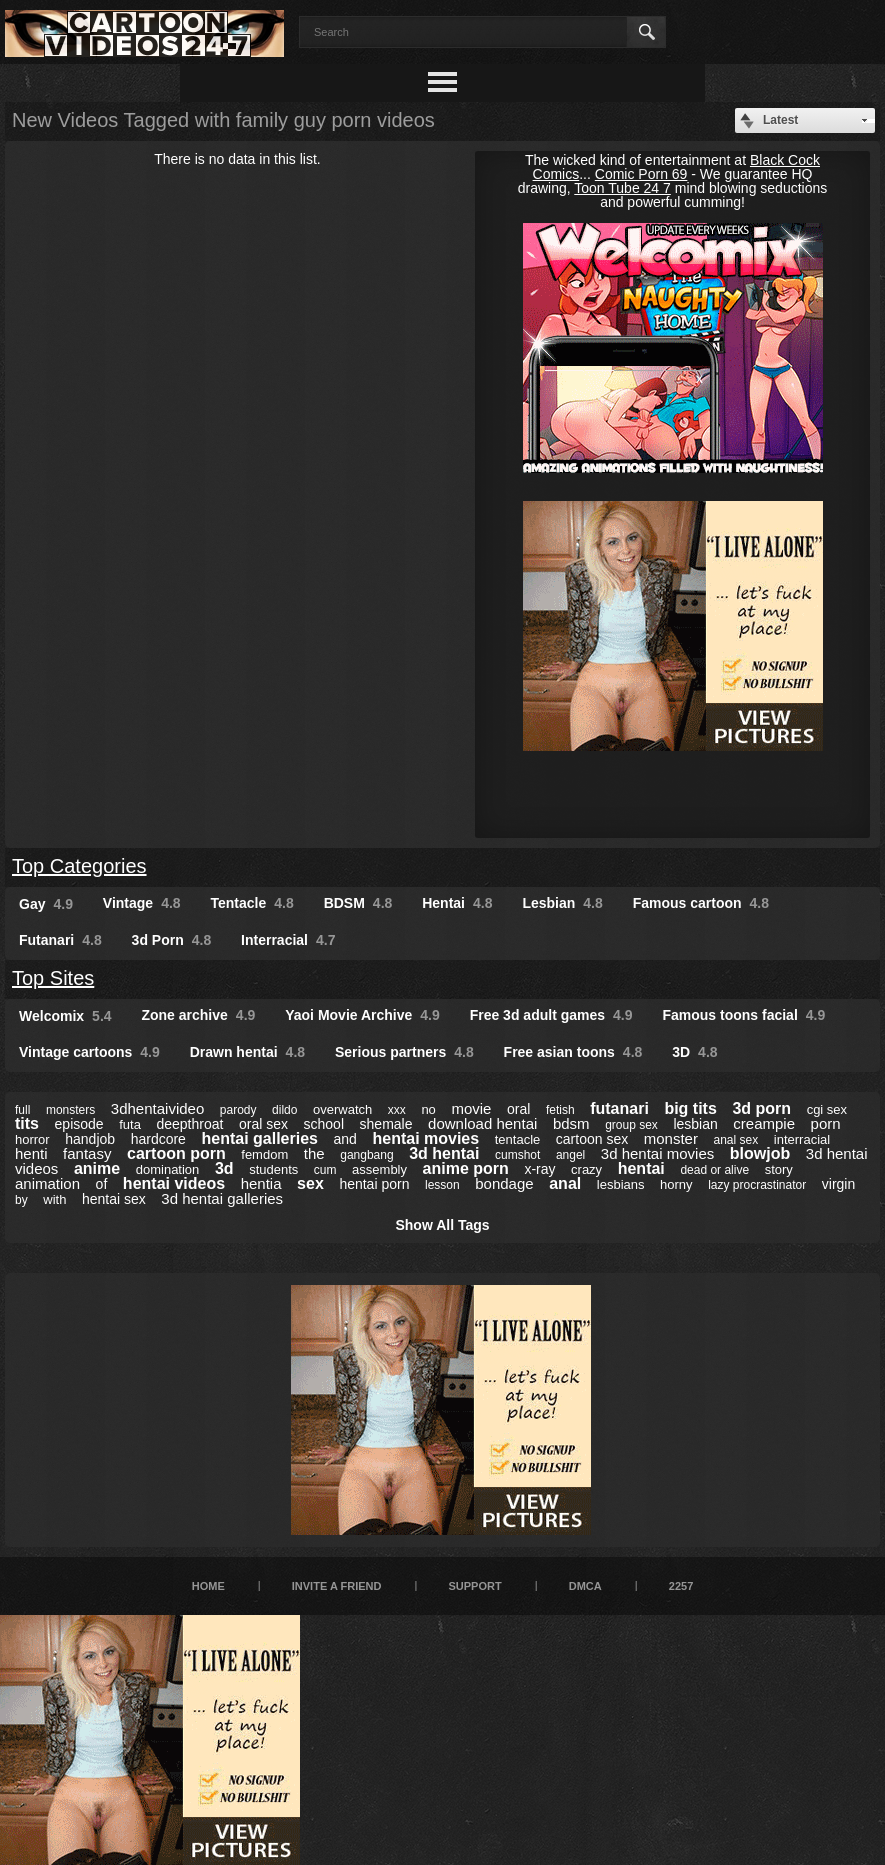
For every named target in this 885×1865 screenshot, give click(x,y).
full (22, 1110)
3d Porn (172, 940)
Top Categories (79, 866)
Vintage (142, 903)
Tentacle (252, 903)
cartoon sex (592, 1139)
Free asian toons (573, 1052)
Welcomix (65, 1016)
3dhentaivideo (157, 1108)
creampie (764, 1123)
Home (208, 1586)
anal (565, 1183)
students (273, 1169)
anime (97, 1168)
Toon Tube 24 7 (622, 188)
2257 (681, 1586)
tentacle (518, 1139)
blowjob (760, 1153)
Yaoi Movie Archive (362, 1015)
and (345, 1139)
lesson (442, 1185)
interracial (802, 1139)
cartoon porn (176, 1153)
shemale (386, 1124)
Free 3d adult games (551, 1015)
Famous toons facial (743, 1015)
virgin (838, 1184)
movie (471, 1108)
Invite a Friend (337, 1586)
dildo (284, 1110)
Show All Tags (442, 1225)
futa (130, 1124)
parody (238, 1110)
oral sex (263, 1124)
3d (224, 1168)
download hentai (482, 1123)
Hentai (457, 903)
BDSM (358, 903)
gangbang (366, 1155)
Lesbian (562, 903)
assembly (379, 1169)
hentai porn (374, 1184)
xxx (397, 1110)
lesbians (621, 1184)
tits (27, 1123)
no (428, 1109)
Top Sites (53, 978)
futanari (619, 1108)
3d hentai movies (657, 1153)
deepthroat (189, 1124)
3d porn (761, 1108)
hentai (641, 1168)
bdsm (571, 1123)
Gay (46, 904)
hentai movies (425, 1138)
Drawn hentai (247, 1052)
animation (47, 1183)
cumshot (517, 1155)
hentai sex (114, 1199)
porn (826, 1123)
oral (518, 1109)
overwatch (342, 1109)
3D (694, 1052)
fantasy (87, 1153)
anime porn (466, 1168)
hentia (261, 1183)
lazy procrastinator (757, 1185)
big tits (690, 1108)
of (102, 1184)
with (54, 1199)
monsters (70, 1110)
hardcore (158, 1139)
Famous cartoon (701, 903)
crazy (586, 1169)
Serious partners (404, 1052)
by (21, 1200)
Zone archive (198, 1015)
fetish (560, 1110)
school (324, 1124)
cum (325, 1170)
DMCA (585, 1586)
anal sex (736, 1140)
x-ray (539, 1169)
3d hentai (444, 1153)
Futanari (60, 940)
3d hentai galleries (222, 1198)
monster (671, 1138)
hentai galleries (259, 1138)
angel (570, 1155)
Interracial (288, 940)
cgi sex (827, 1109)
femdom (264, 1154)
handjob (90, 1139)
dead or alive (714, 1170)
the (314, 1153)
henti (31, 1153)
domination (168, 1169)
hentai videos (174, 1183)
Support (474, 1586)
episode (79, 1124)
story (779, 1169)
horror (32, 1139)
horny (676, 1184)
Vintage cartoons (89, 1052)
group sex (631, 1125)
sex (310, 1183)
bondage (504, 1183)
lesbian (695, 1124)
